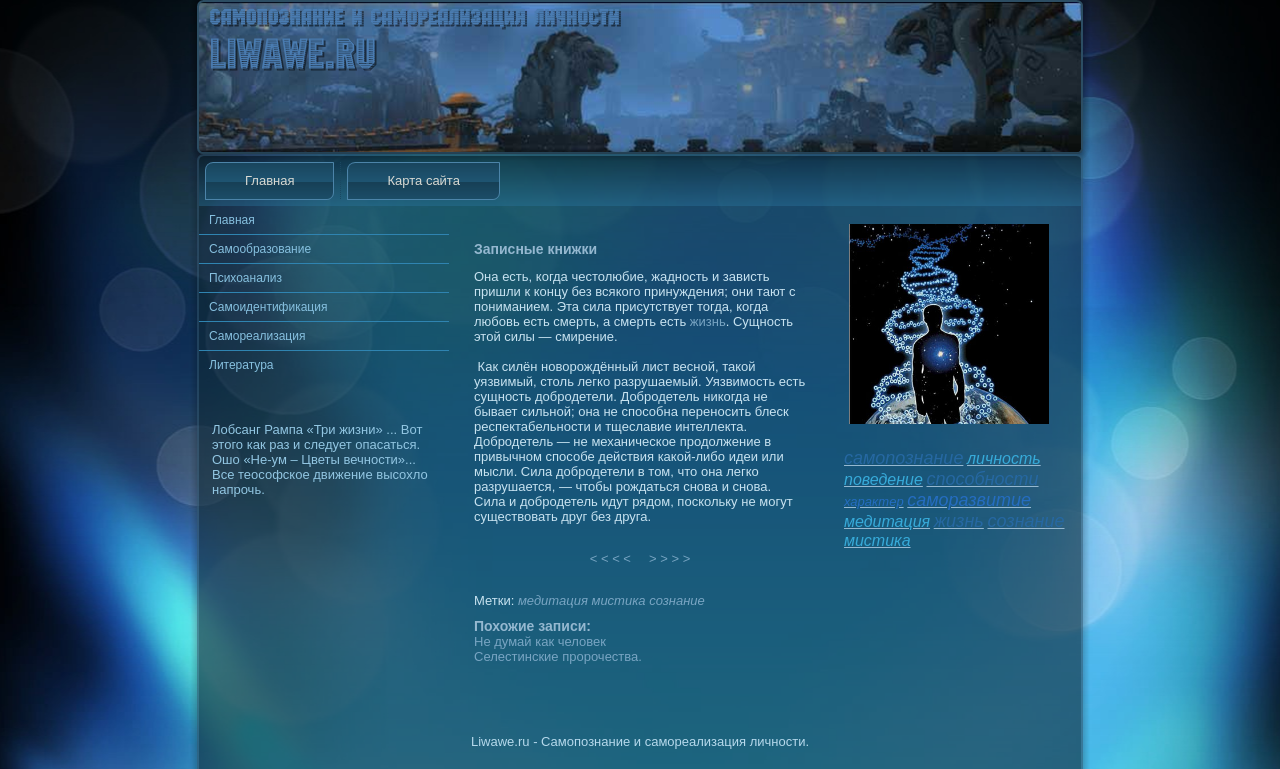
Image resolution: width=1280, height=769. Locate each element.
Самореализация (257, 336)
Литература (241, 365)
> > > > (670, 558)
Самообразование (260, 249)
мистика (618, 600)
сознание (677, 600)
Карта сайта (423, 180)
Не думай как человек (540, 641)
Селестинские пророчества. (558, 656)
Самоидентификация (268, 307)
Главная (269, 180)
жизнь (708, 321)
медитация (553, 600)
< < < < (611, 558)
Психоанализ (245, 278)
